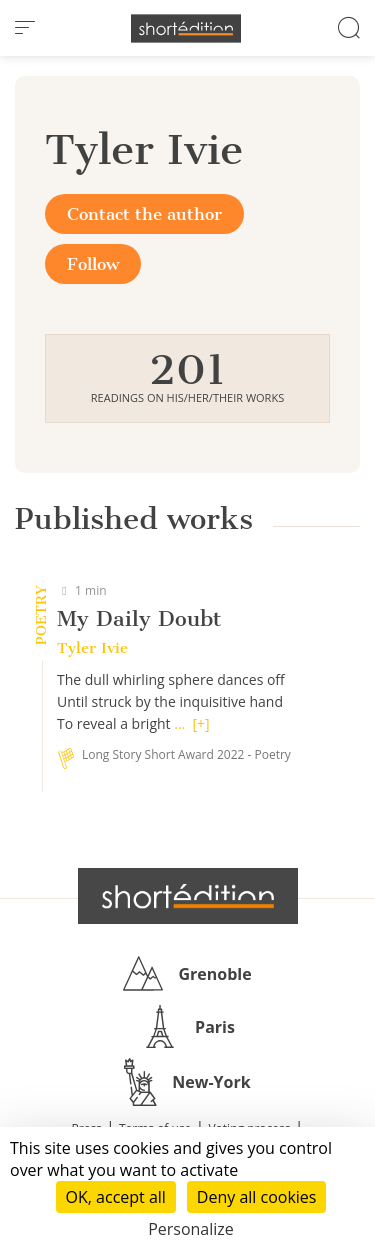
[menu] (25, 28)
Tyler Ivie (92, 648)
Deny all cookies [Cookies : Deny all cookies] (257, 1197)
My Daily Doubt (139, 618)
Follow (93, 264)
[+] (201, 723)
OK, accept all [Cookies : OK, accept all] (116, 1197)
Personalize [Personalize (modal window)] (191, 1229)
